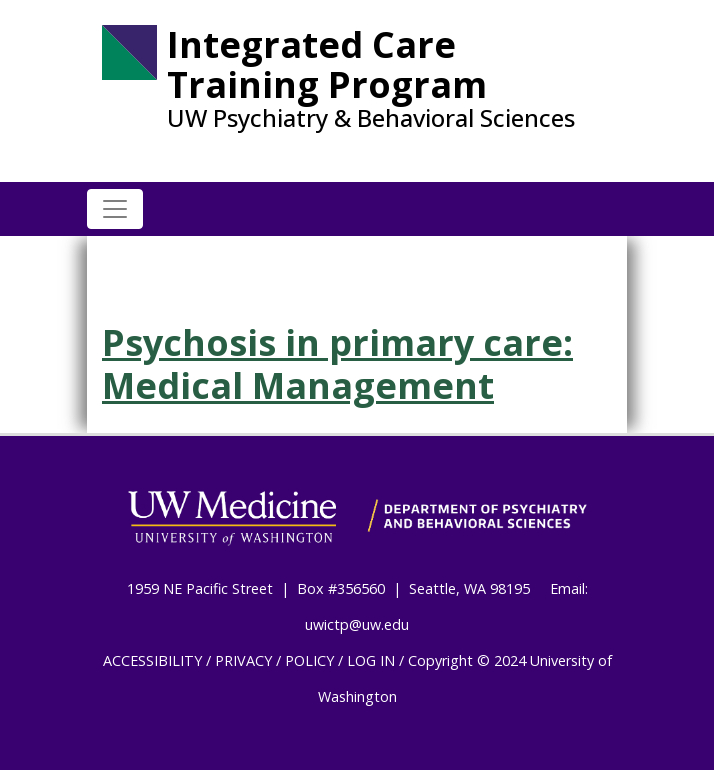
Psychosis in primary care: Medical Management (337, 364)
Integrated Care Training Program (327, 64)
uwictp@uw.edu (357, 624)
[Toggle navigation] (115, 209)
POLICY (309, 660)
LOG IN (371, 660)
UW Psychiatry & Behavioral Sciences (371, 118)
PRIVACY (243, 660)
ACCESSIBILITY (152, 660)
